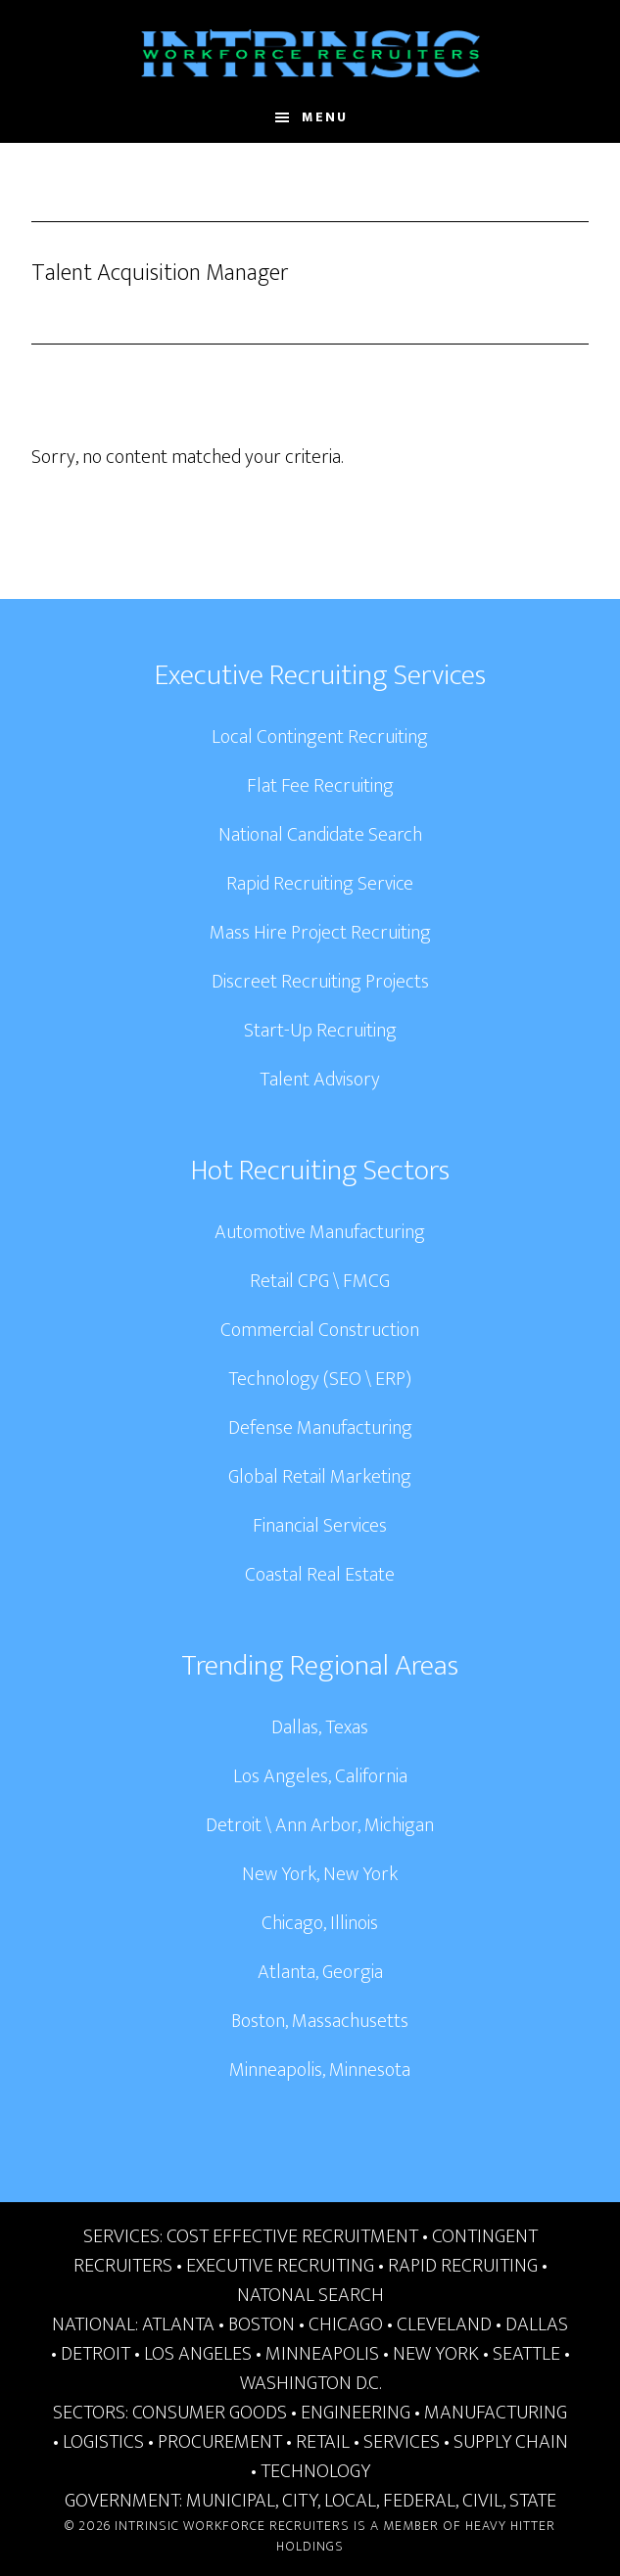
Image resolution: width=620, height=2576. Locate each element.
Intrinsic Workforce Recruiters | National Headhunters (310, 53)
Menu (325, 117)
